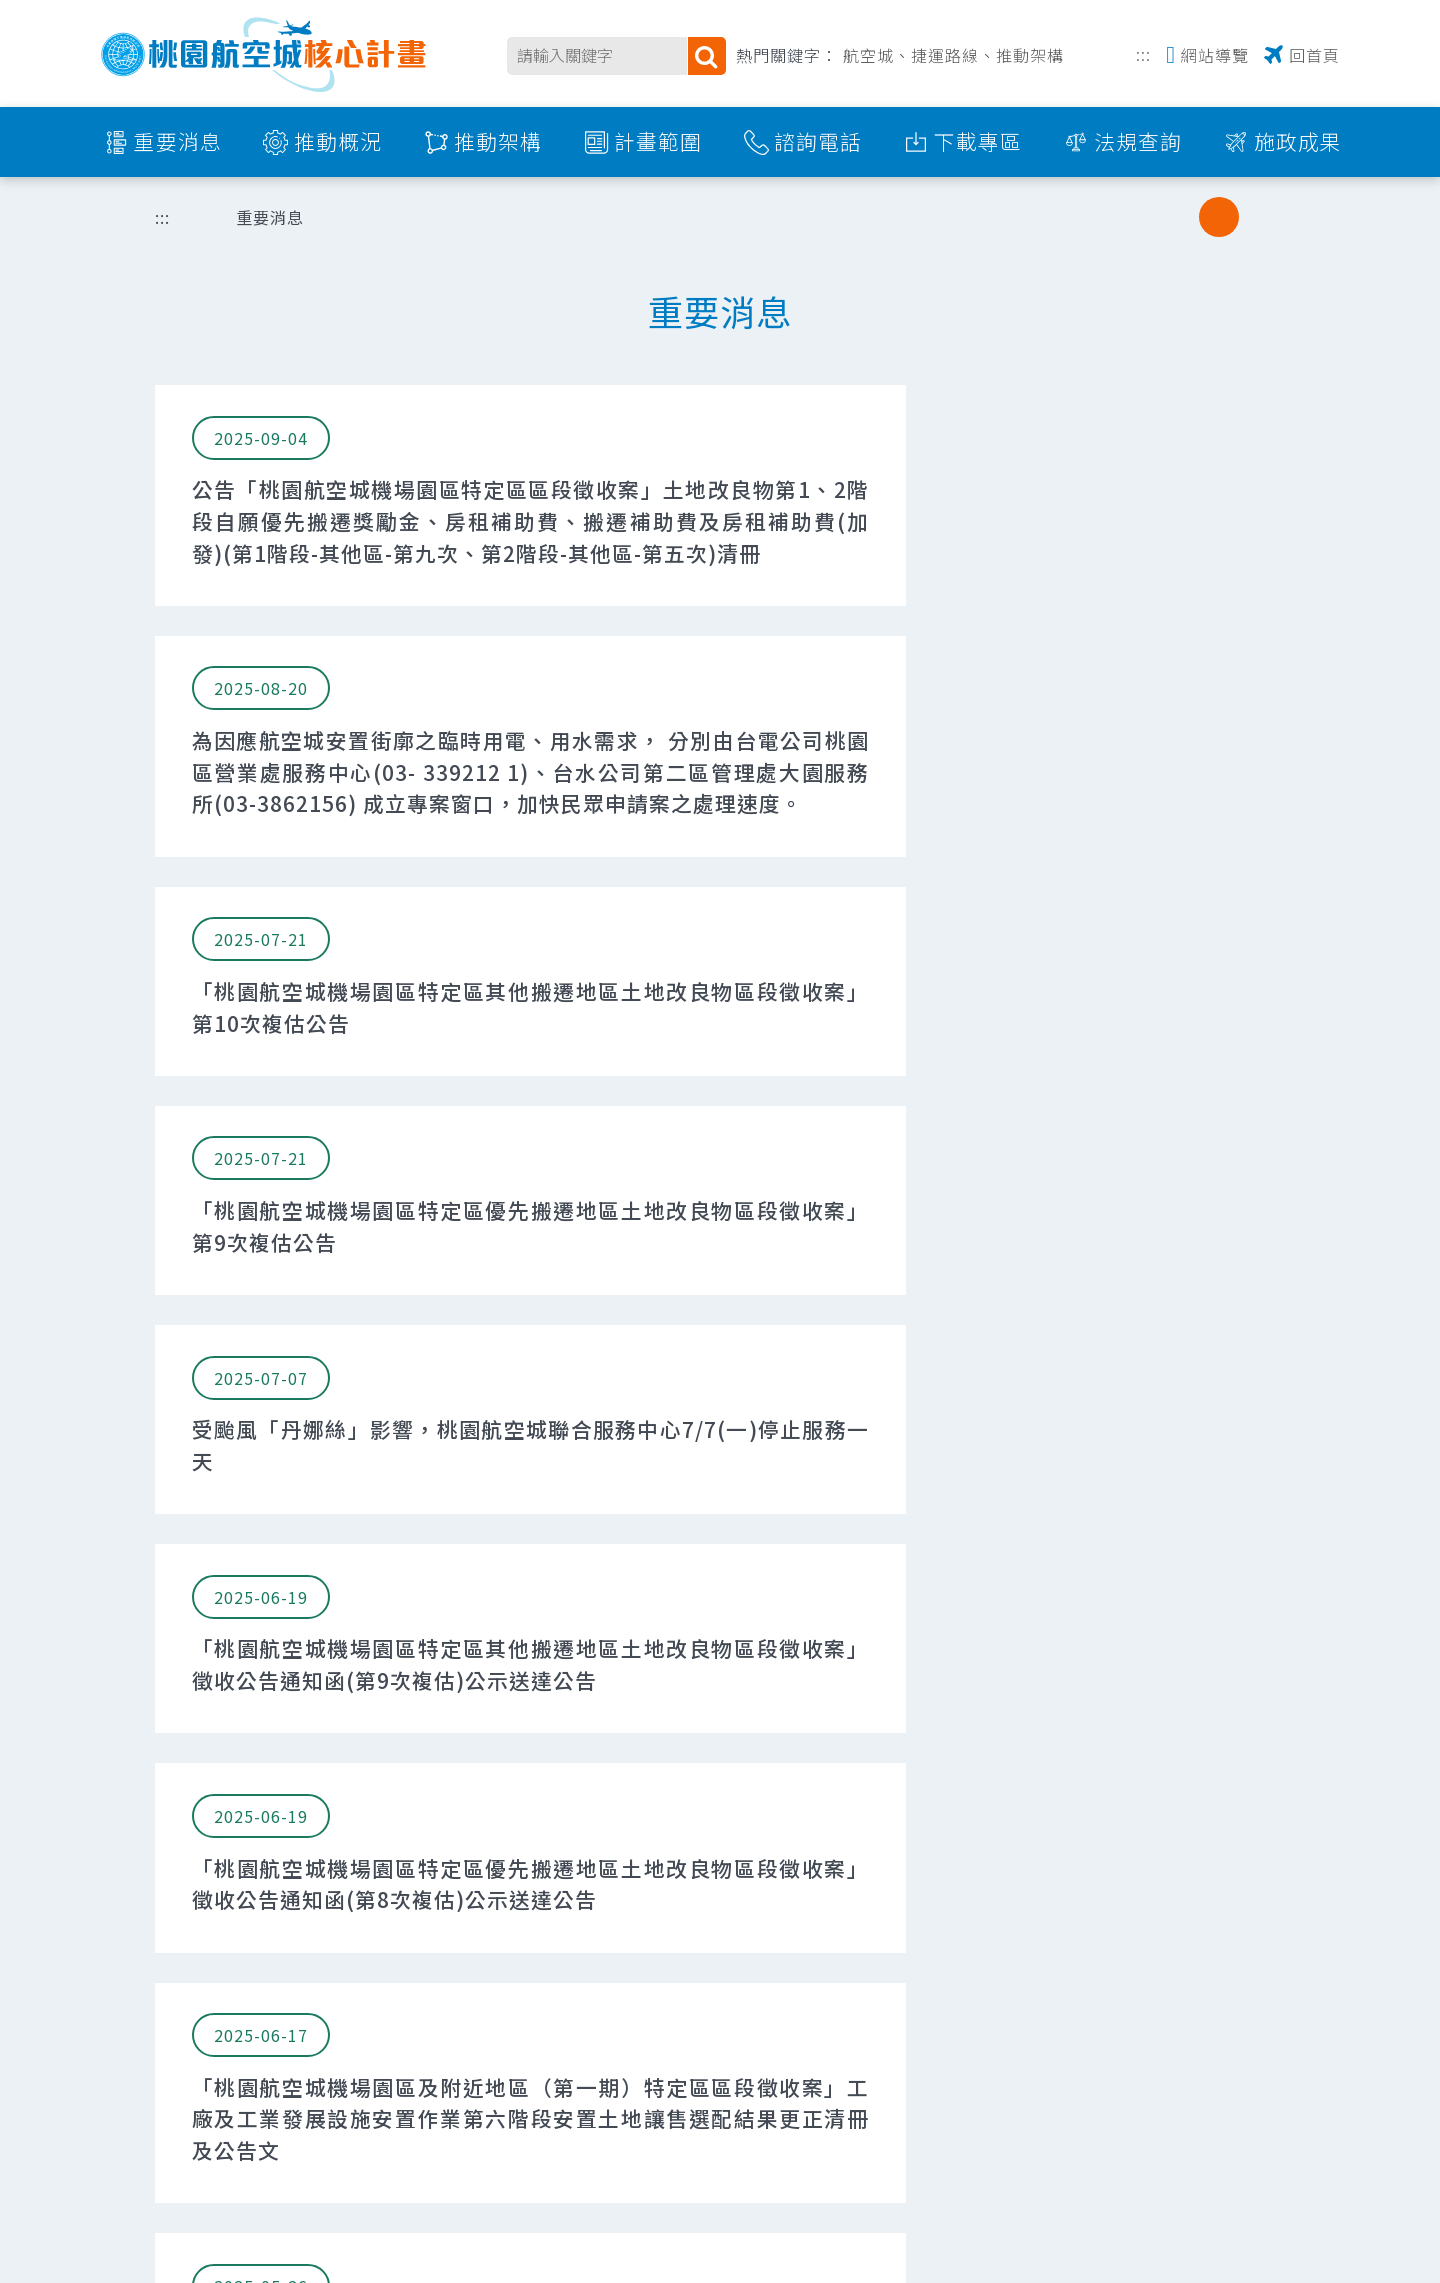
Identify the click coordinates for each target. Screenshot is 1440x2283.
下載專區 (978, 141)
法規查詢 (1138, 141)
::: (1143, 52)
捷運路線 (945, 55)
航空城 (868, 55)
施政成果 (1298, 141)
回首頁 (1314, 55)
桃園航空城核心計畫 (265, 54)
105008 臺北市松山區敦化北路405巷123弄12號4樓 (574, 2000)
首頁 (190, 217)
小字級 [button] (1178, 217)
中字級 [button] (1219, 217)
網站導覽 (1215, 55)
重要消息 (178, 141)
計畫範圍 (658, 141)
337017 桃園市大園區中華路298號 (515, 2164)
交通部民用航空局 (230, 2007)
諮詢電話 (818, 141)
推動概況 (338, 141)
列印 (1076, 217)
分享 (1127, 217)
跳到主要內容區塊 (10, 10)
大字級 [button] (1260, 217)
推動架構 (1030, 55)
